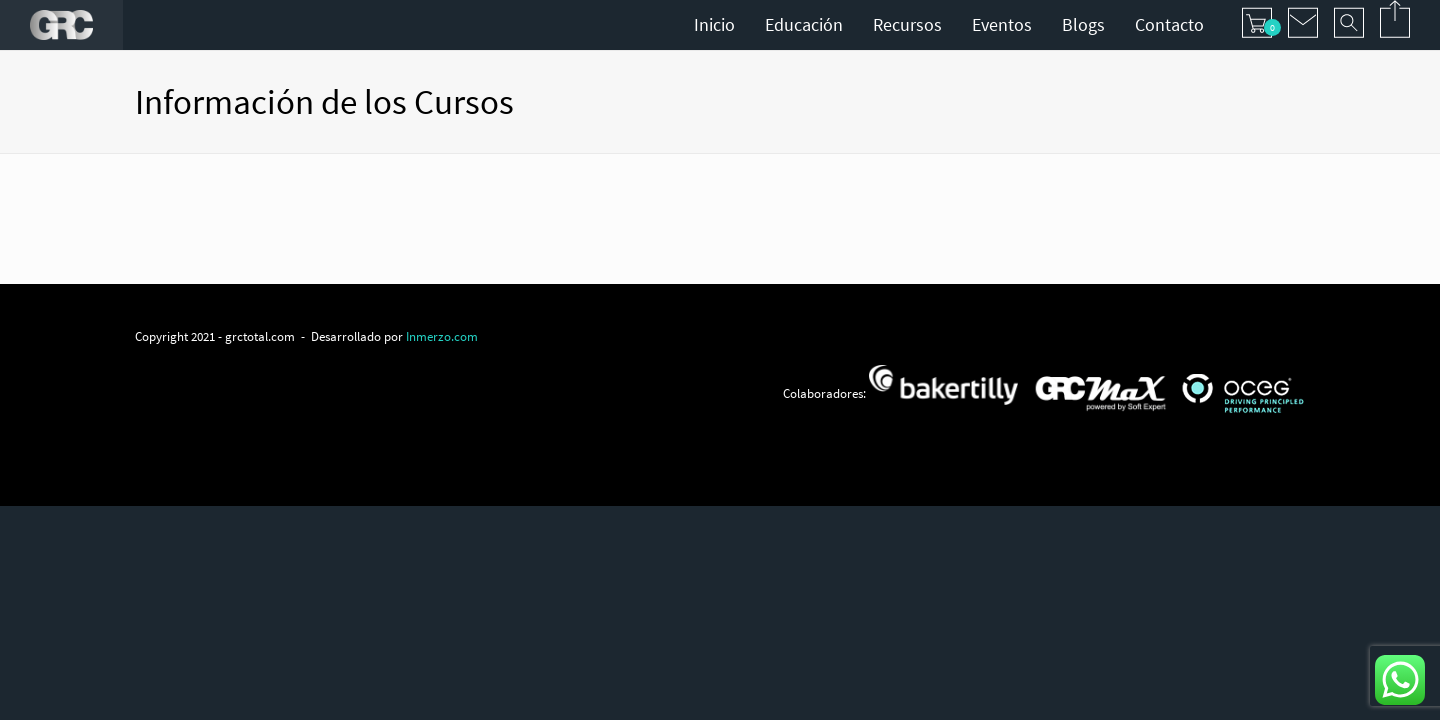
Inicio (714, 24)
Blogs (1083, 24)
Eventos (1002, 24)
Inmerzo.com (442, 336)
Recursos (907, 24)
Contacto (1169, 24)
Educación (804, 24)
